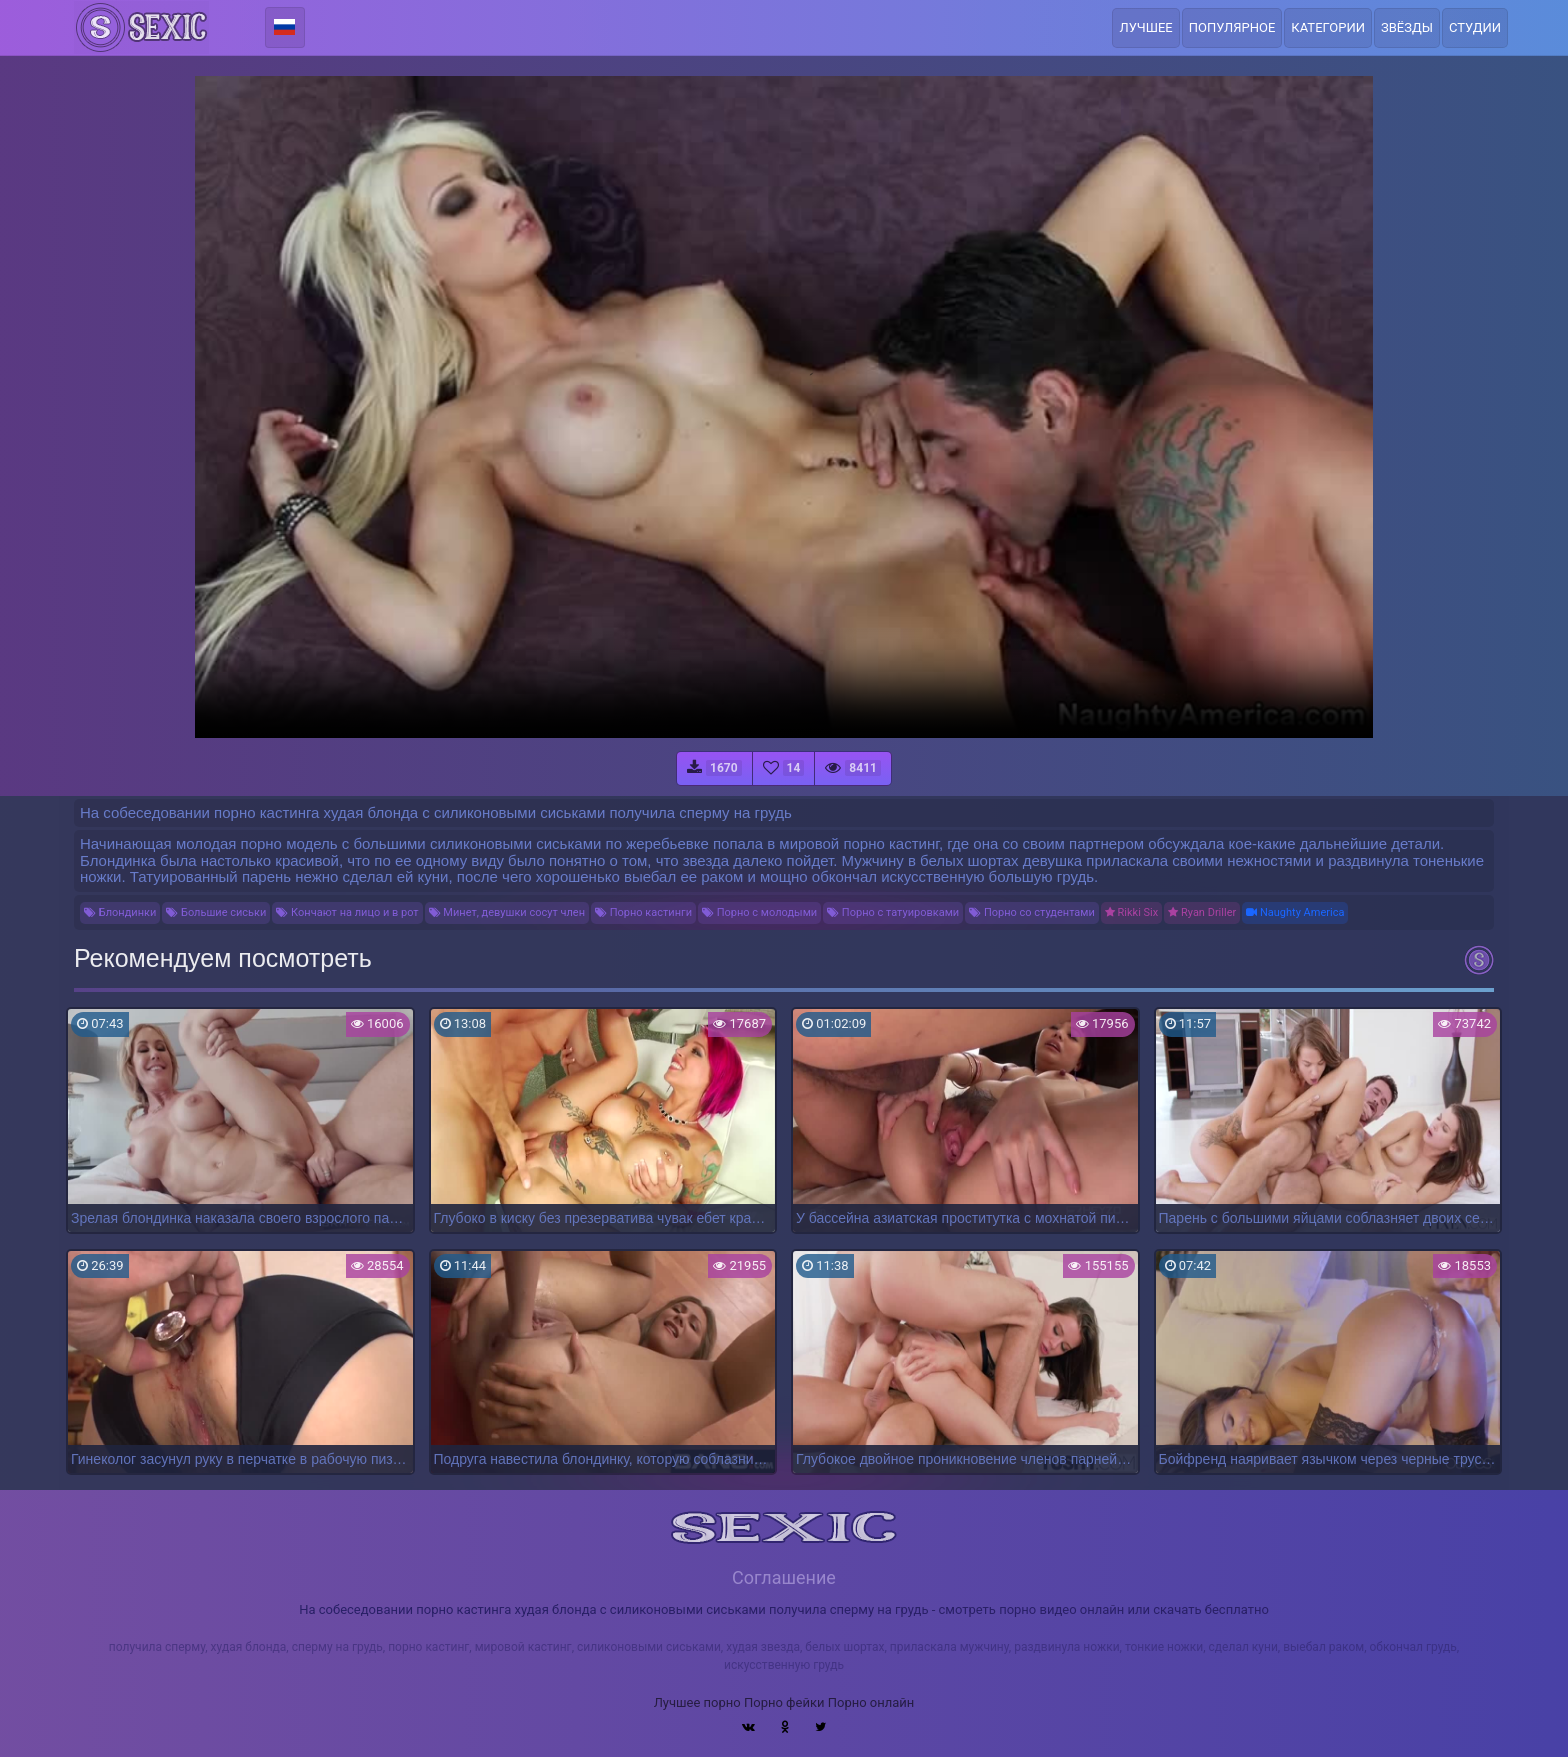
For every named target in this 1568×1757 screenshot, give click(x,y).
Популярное (1232, 27)
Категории (1328, 27)
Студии (1475, 27)
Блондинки (120, 912)
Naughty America (1295, 912)
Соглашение (784, 1577)
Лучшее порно (697, 1702)
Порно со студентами (1032, 912)
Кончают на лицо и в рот (347, 912)
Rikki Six (1131, 912)
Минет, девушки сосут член (507, 912)
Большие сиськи (216, 912)
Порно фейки (784, 1702)
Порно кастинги (643, 912)
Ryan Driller (1202, 912)
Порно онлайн (871, 1702)
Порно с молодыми (759, 912)
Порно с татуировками (893, 912)
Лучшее (1145, 27)
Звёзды (1407, 27)
